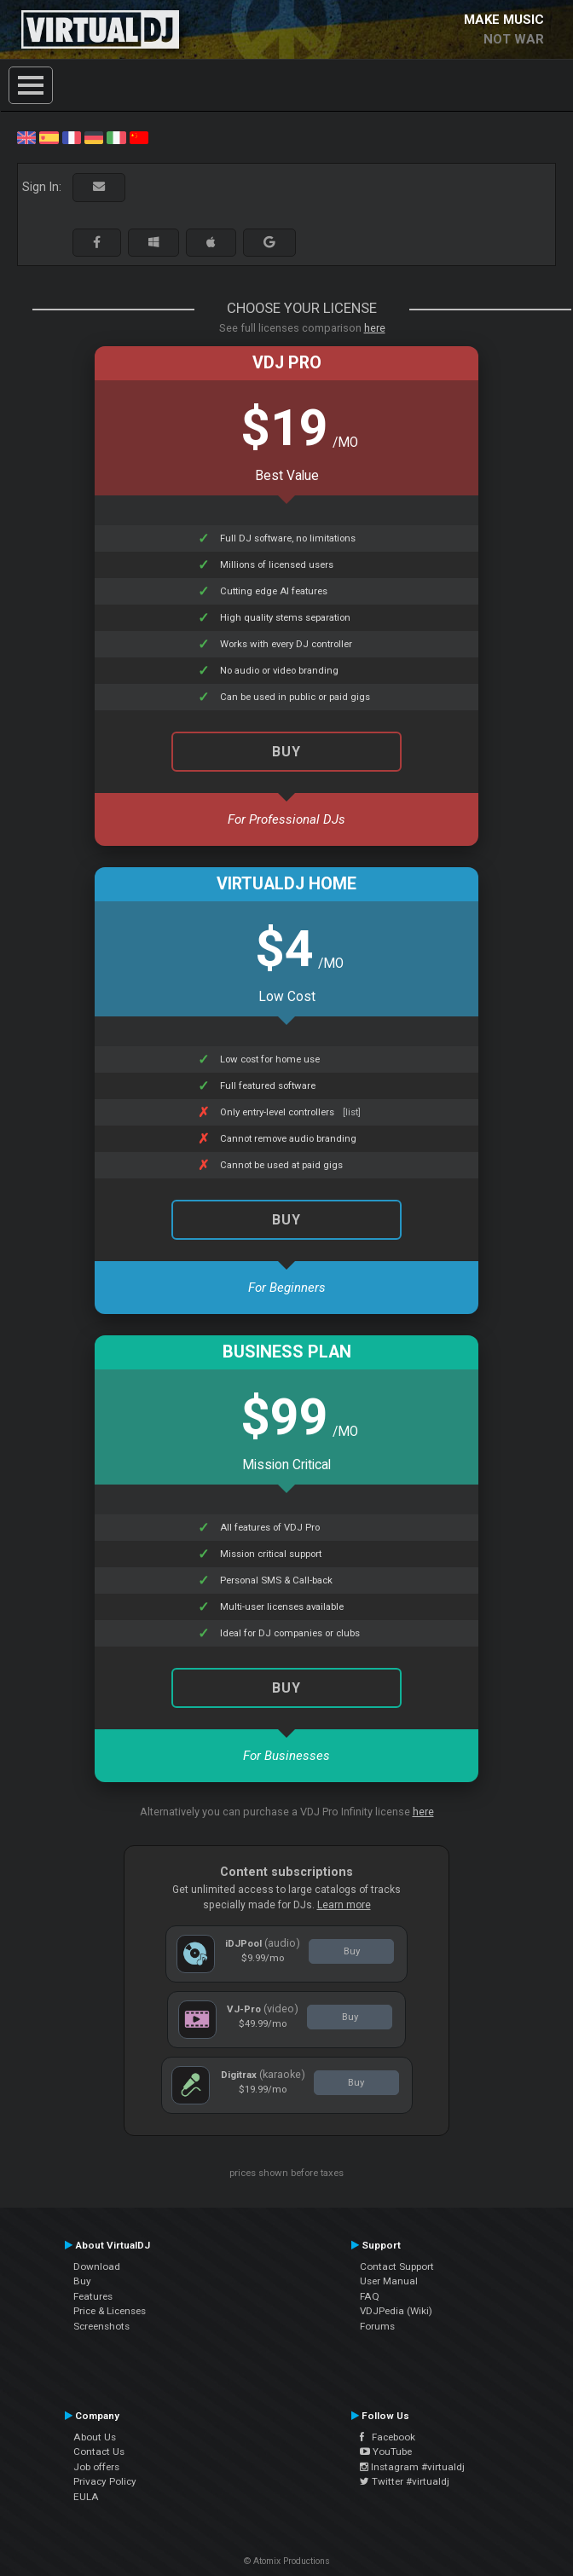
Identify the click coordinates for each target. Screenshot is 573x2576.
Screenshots (101, 2326)
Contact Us (98, 2451)
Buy (286, 1220)
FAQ (369, 2296)
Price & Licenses (109, 2311)
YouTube (386, 2451)
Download (96, 2266)
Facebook (387, 2437)
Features (93, 2296)
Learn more (344, 1905)
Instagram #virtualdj (412, 2467)
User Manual (389, 2281)
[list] (352, 1112)
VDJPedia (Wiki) (396, 2311)
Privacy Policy (104, 2481)
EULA (86, 2497)
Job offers (96, 2467)
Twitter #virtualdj (404, 2481)
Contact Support (397, 2266)
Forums (377, 2326)
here (374, 327)
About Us (94, 2437)
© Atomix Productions (287, 2561)
